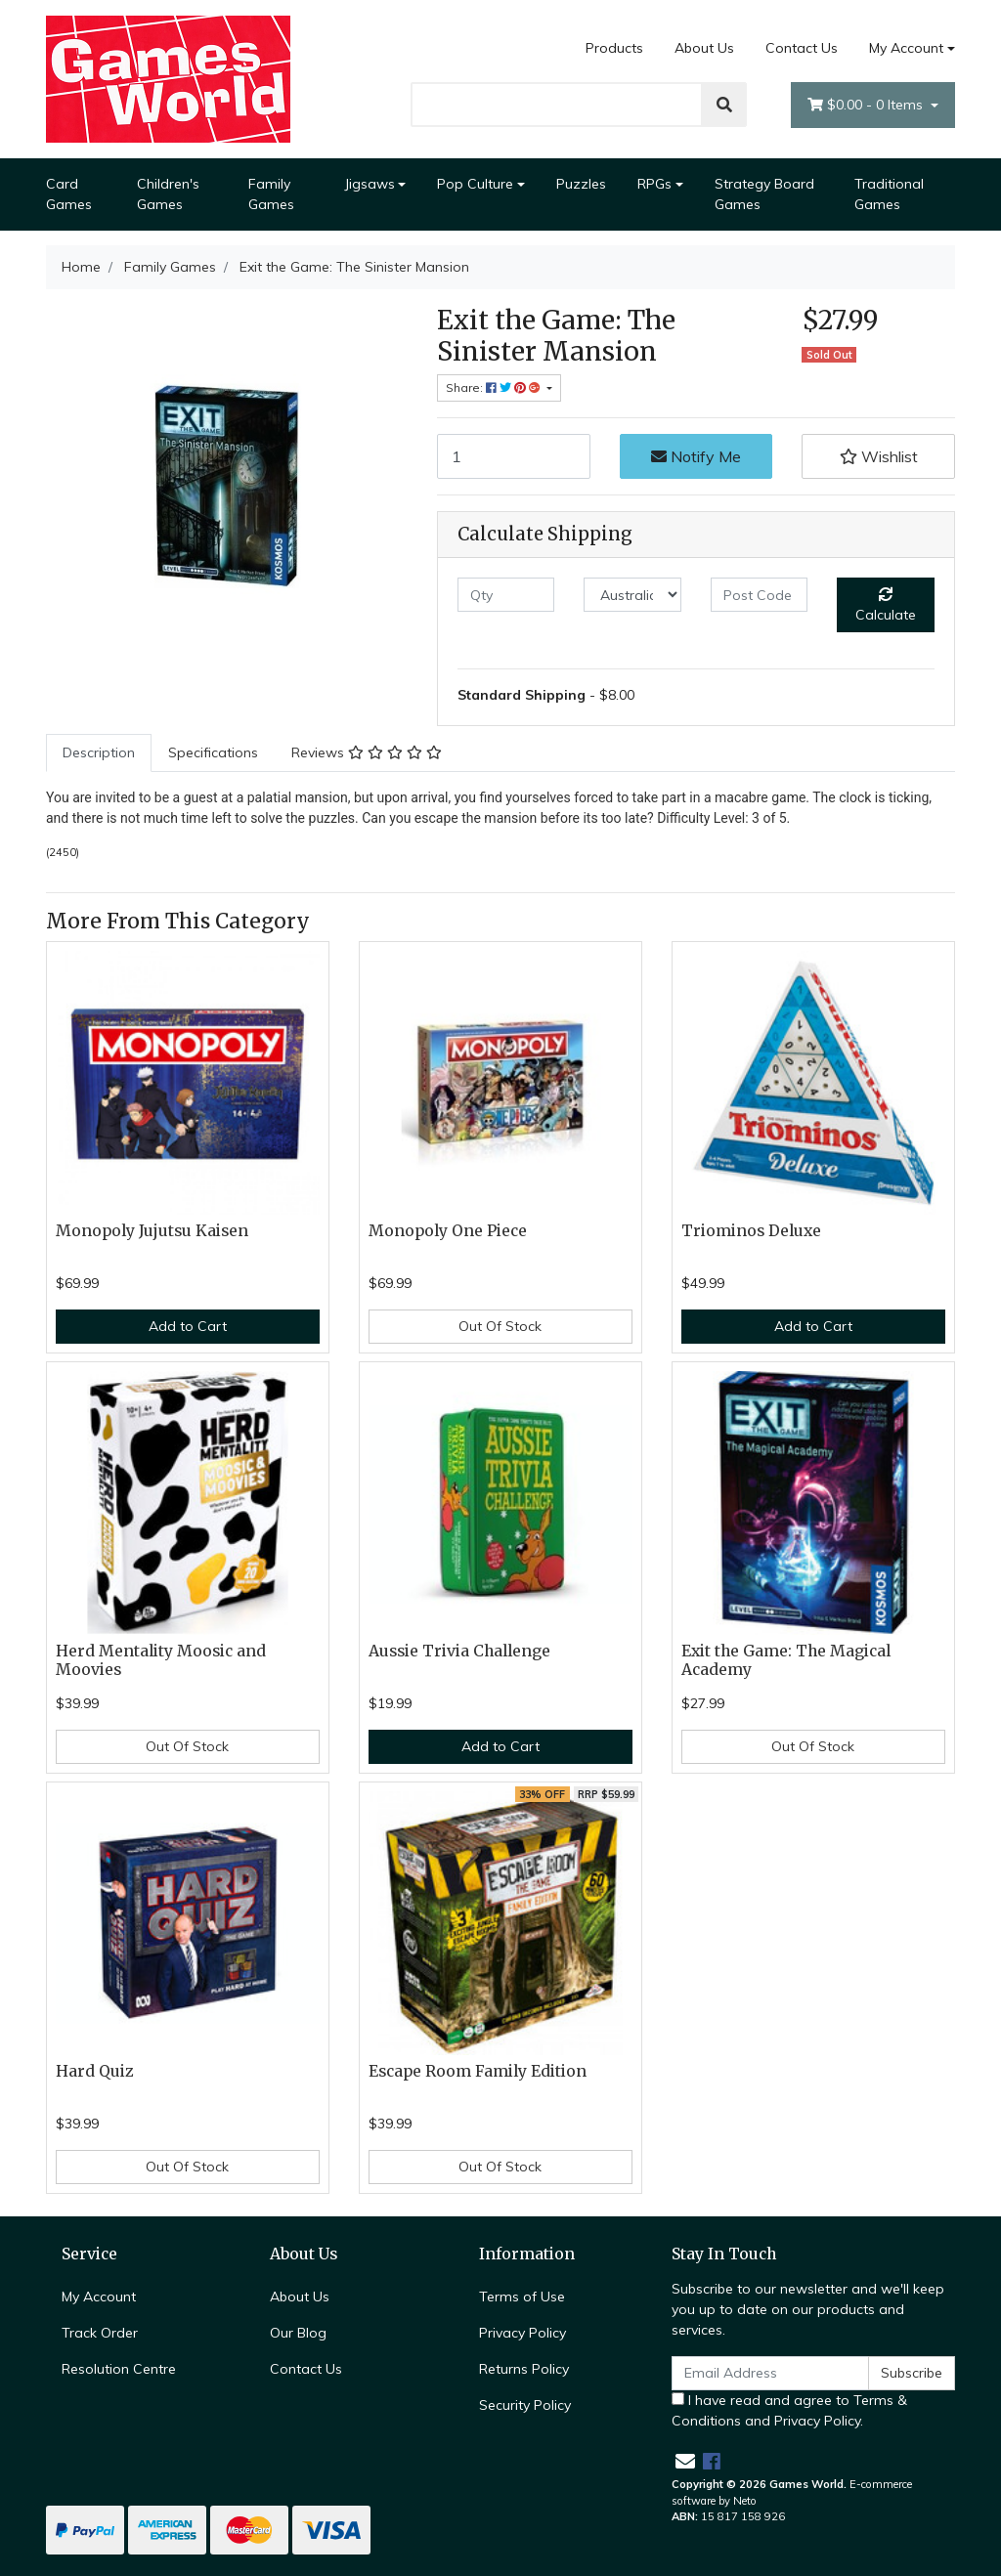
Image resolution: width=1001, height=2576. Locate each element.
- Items (867, 105)
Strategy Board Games (764, 194)
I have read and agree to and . (789, 2410)
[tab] (99, 753)
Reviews (366, 752)
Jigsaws (369, 184)
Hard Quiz (95, 2071)
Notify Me (696, 456)
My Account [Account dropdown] (906, 48)
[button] (878, 456)
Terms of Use (522, 2296)
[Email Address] (770, 2373)
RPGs (654, 184)
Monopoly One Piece (448, 1231)
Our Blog (298, 2332)
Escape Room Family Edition (478, 2071)
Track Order (100, 2332)
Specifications (213, 752)
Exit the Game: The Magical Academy (786, 1660)
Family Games (271, 194)
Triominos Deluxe (751, 1231)
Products (614, 48)
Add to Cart (188, 1326)
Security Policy (525, 2405)
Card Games (69, 194)
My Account (99, 2296)
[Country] (632, 595)
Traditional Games (889, 194)
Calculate (885, 605)
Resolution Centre (119, 2369)
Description (99, 752)
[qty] (505, 595)
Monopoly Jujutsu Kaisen (152, 1231)
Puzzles (581, 184)
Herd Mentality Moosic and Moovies (161, 1660)
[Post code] (759, 595)
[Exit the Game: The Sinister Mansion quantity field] (513, 456)
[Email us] (685, 2461)
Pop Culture (475, 184)
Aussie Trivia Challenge (459, 1651)
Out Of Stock (500, 1326)
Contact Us (801, 48)
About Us (704, 48)
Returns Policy (524, 2369)
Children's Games (168, 194)
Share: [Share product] (495, 387)
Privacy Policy (522, 2332)
